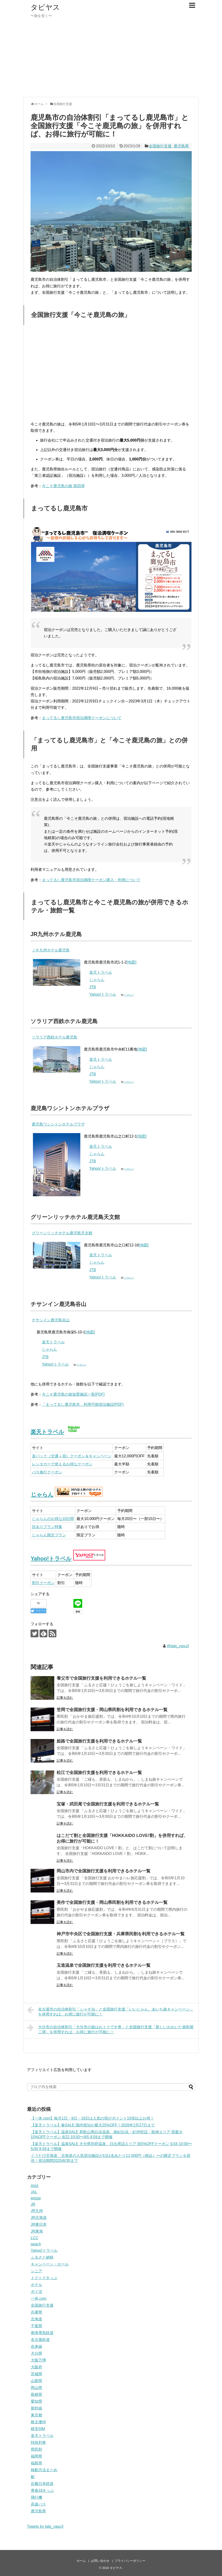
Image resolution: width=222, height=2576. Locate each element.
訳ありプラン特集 (47, 1527)
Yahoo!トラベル (103, 994)
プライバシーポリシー (130, 2561)
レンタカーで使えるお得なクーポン (62, 1464)
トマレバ (129, 995)
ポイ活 (36, 2292)
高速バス (38, 2504)
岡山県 (36, 2388)
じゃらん (97, 980)
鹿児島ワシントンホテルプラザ (58, 1124)
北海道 (36, 2319)
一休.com (39, 2298)
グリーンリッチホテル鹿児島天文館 (62, 1233)
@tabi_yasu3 (178, 1646)
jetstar (36, 2198)
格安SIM (38, 2429)
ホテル (36, 2285)
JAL (34, 2192)
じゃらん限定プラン (49, 1535)
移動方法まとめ (44, 2470)
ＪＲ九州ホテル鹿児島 (51, 950)
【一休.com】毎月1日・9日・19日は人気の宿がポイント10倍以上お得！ (92, 2118)
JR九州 (37, 2211)
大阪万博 (38, 2360)
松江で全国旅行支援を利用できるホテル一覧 (99, 1772)
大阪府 (36, 2367)
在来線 (36, 2346)
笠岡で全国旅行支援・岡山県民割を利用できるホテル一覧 (112, 1709)
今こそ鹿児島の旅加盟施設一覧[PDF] (73, 1394)
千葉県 (36, 2326)
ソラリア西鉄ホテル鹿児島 (54, 1037)
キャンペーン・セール (50, 2264)
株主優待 (38, 2422)
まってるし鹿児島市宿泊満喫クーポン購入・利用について (91, 880)
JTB (92, 987)
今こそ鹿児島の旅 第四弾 (63, 486)
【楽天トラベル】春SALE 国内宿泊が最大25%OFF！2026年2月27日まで (93, 2125)
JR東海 (37, 2231)
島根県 (36, 2394)
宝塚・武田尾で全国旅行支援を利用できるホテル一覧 (108, 1804)
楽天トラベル (100, 972)
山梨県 (36, 2381)
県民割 (36, 2449)
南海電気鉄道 (42, 2333)
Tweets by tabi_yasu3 (45, 2526)
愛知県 (36, 2401)
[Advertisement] (111, 60)
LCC (34, 2238)
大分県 (36, 2353)
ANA (35, 2186)
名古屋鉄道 (40, 2340)
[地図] (131, 962)
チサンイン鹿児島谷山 (51, 1320)
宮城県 (36, 2374)
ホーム (81, 2561)
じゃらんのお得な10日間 (53, 1519)
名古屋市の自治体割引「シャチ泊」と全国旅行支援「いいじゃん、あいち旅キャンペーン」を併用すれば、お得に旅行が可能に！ (110, 2011)
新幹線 (36, 2408)
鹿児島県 (181, 146)
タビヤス (45, 7)
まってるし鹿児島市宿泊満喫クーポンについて (82, 718)
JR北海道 (39, 2218)
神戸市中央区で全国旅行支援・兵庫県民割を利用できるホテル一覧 (121, 1934)
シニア (36, 2271)
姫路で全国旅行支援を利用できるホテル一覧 (99, 1741)
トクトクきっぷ (44, 2278)
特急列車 (38, 2442)
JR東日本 (39, 2224)
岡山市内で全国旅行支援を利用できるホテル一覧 (103, 1871)
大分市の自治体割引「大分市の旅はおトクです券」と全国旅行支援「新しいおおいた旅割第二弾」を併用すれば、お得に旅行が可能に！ (110, 2029)
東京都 (36, 2415)
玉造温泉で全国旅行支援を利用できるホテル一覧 (103, 1965)
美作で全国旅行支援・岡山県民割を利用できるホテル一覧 (112, 1902)
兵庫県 (36, 2312)
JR (33, 2204)
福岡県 (36, 2456)
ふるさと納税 (42, 2257)
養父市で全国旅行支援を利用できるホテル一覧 (101, 1678)
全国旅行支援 (160, 146)
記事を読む (65, 1698)
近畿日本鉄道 (42, 2484)
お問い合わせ (100, 2561)
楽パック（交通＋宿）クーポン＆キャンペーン (72, 1456)
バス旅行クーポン (47, 1472)
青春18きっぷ (42, 2490)
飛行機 (36, 2497)
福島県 (36, 2463)
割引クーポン (43, 1583)
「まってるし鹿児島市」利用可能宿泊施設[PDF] (83, 1404)
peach (36, 2244)
